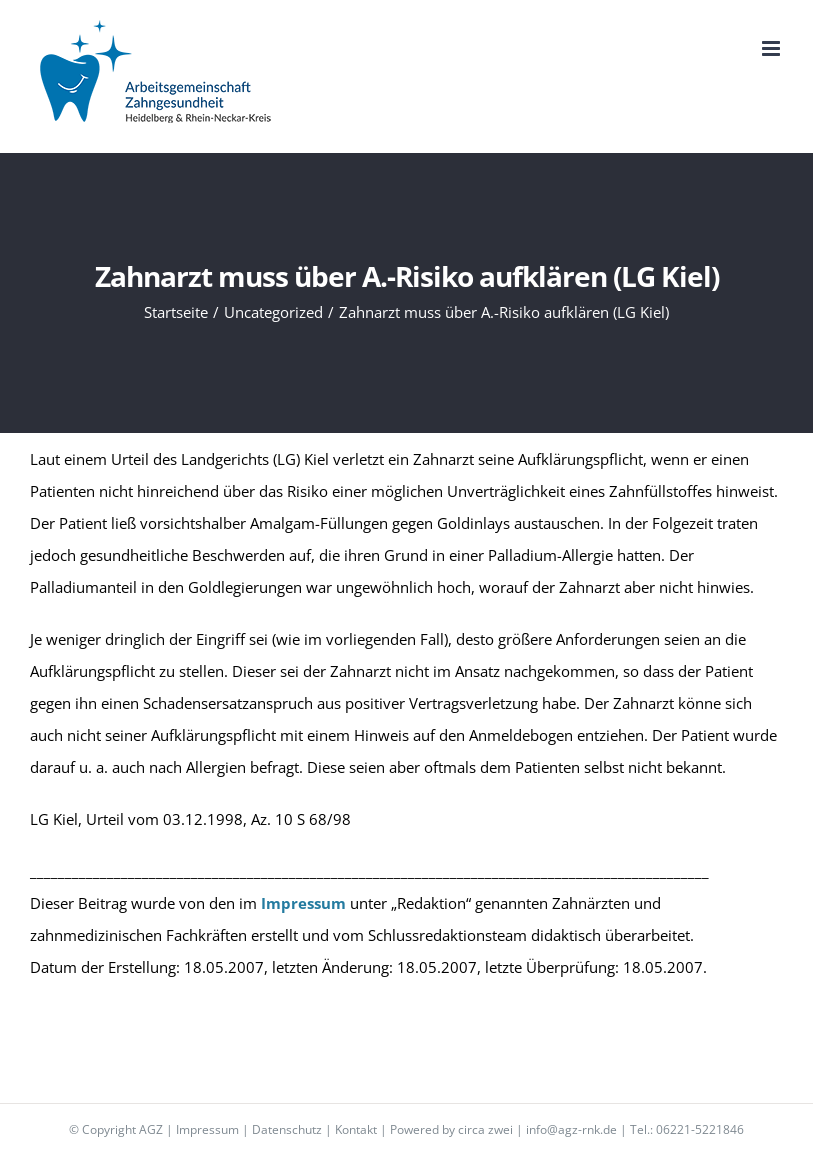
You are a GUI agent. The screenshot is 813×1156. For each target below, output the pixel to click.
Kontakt (356, 1129)
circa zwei (485, 1129)
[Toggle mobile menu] (772, 48)
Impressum (207, 1129)
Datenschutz (287, 1129)
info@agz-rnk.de (571, 1129)
